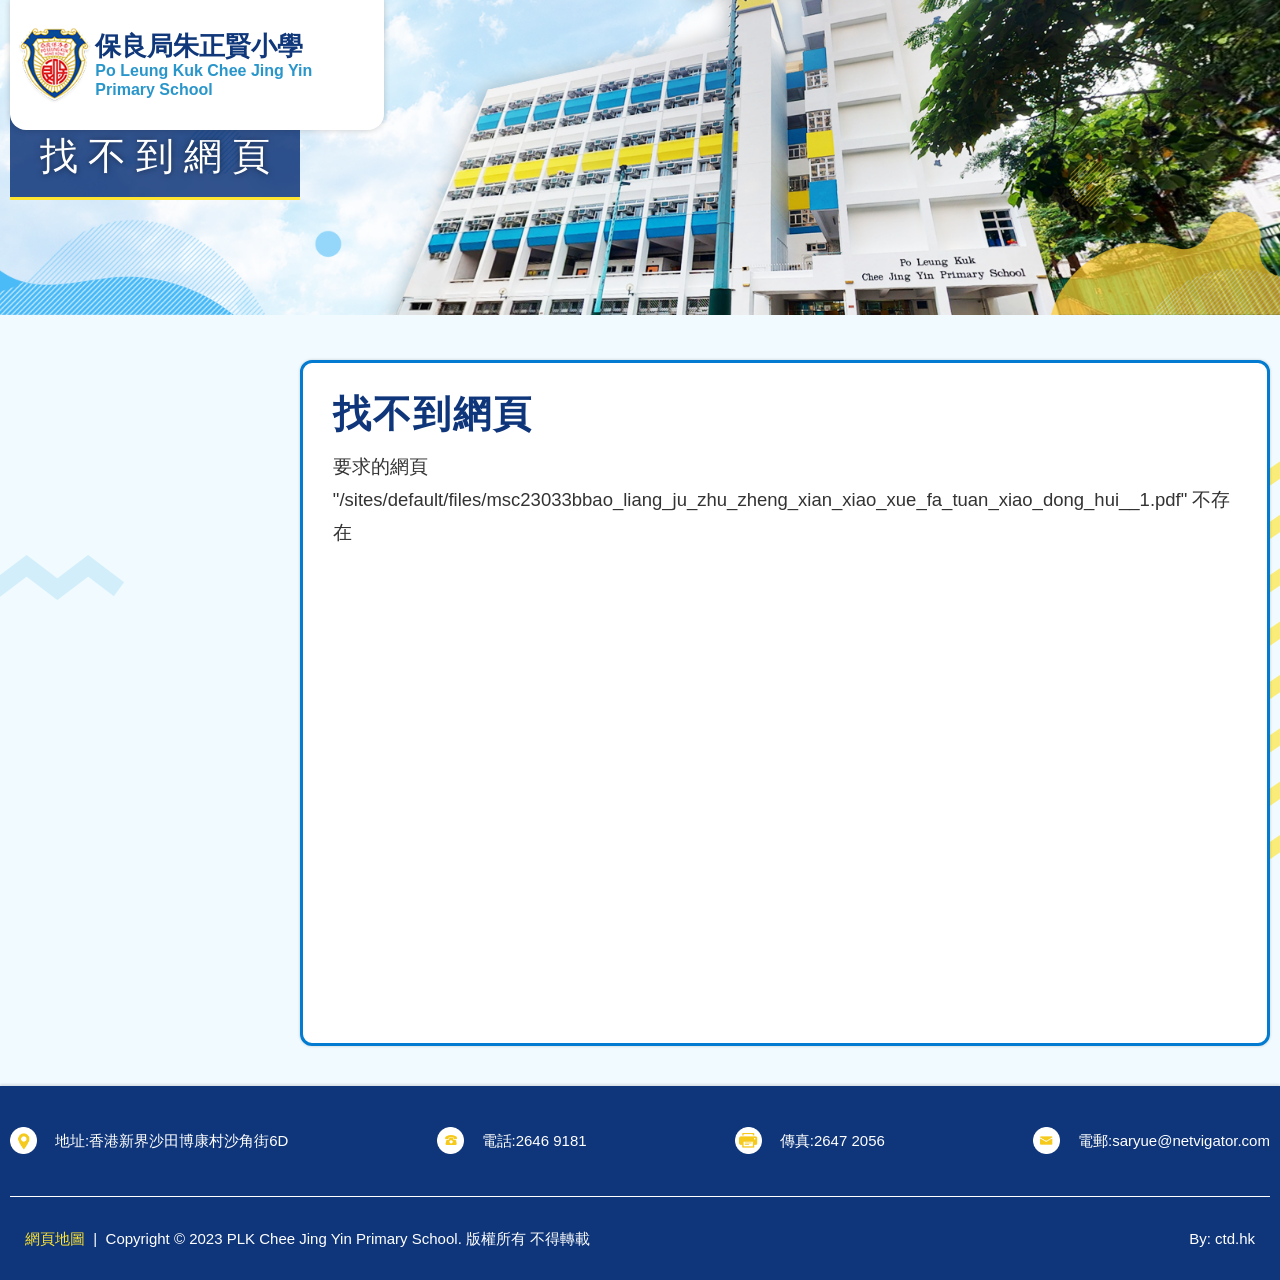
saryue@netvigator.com (1191, 1140)
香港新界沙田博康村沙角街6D (188, 1140)
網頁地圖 (55, 1238)
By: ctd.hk (1222, 1238)
